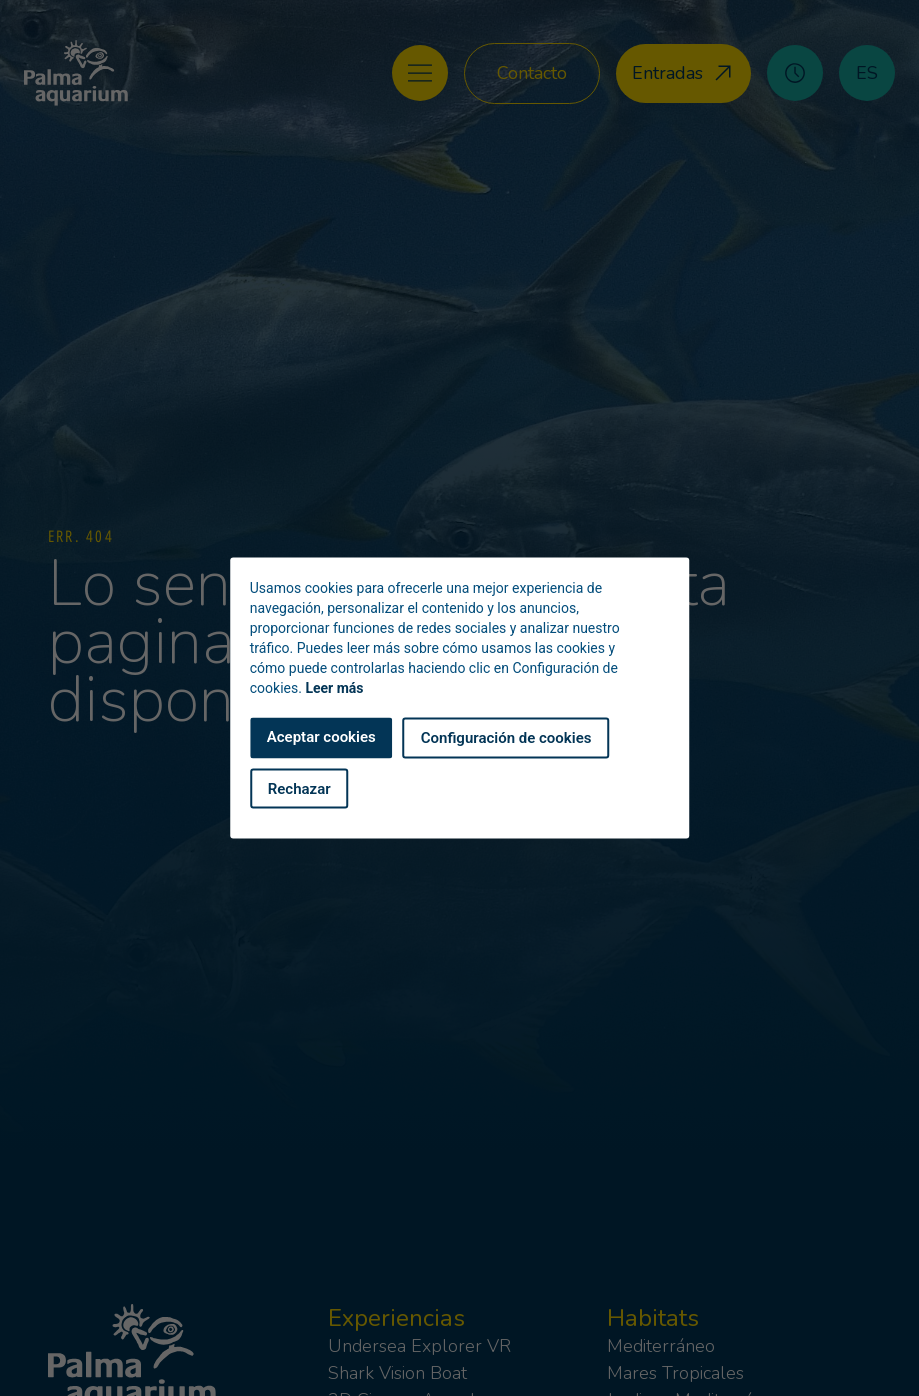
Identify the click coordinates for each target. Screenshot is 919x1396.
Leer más (334, 688)
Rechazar (299, 788)
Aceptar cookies (321, 737)
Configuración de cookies (506, 738)
